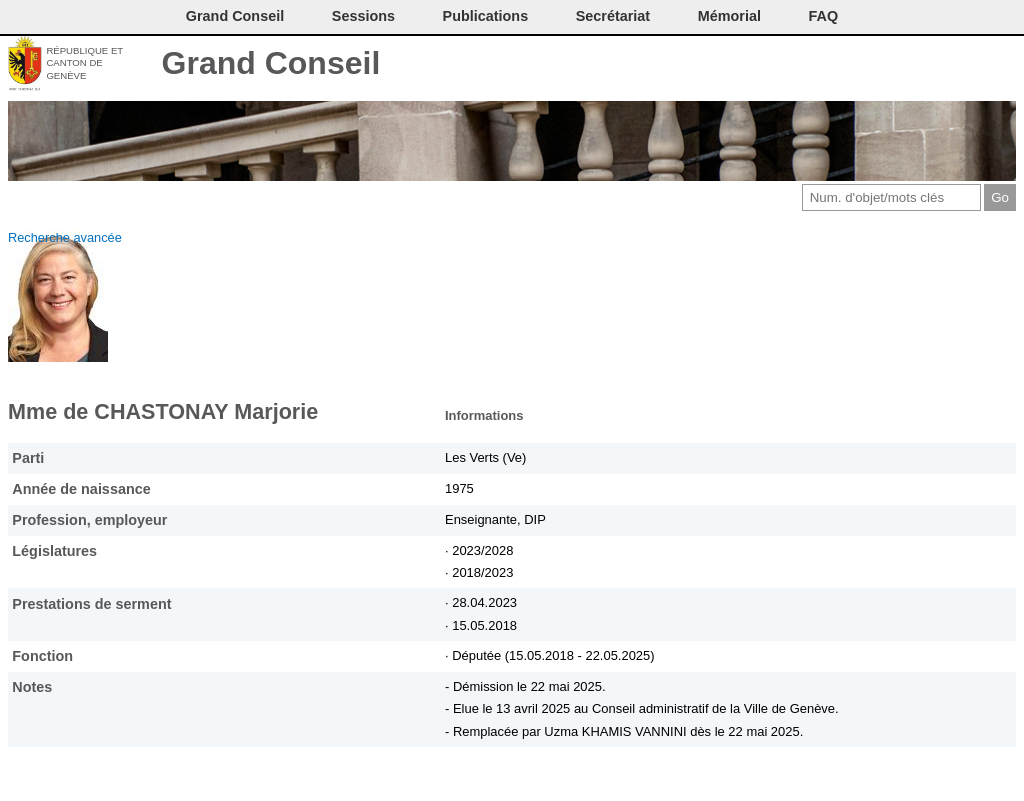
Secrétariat (613, 16)
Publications (486, 16)
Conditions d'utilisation (901, 65)
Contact (835, 65)
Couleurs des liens (935, 65)
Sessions (363, 16)
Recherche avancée (65, 237)
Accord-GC (968, 65)
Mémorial (729, 16)
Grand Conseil (271, 63)
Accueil (1001, 65)
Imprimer (868, 65)
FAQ (824, 16)
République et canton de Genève (84, 63)
